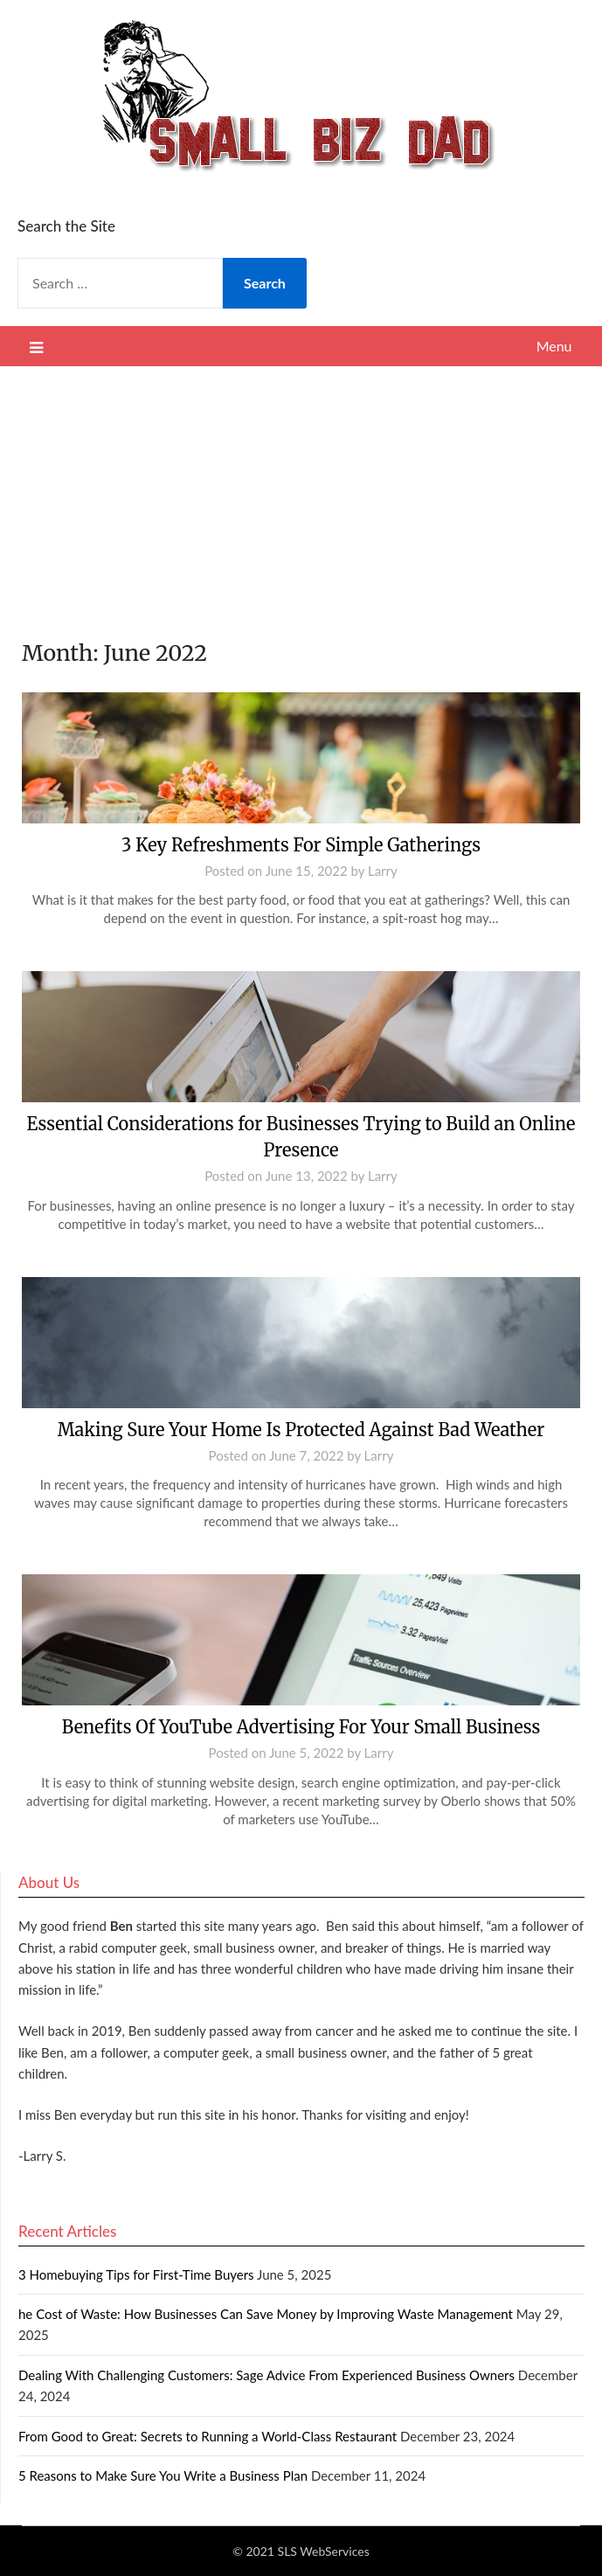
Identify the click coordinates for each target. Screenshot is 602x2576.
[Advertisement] (301, 497)
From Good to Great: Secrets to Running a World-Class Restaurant (207, 2436)
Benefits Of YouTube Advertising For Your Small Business (301, 1727)
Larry (383, 870)
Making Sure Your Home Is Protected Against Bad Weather (301, 1430)
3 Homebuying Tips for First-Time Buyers (136, 2274)
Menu (554, 345)
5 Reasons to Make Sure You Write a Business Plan (163, 2475)
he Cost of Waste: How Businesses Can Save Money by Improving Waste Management (265, 2314)
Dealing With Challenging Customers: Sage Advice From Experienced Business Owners (266, 2375)
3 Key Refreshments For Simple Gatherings (301, 845)
